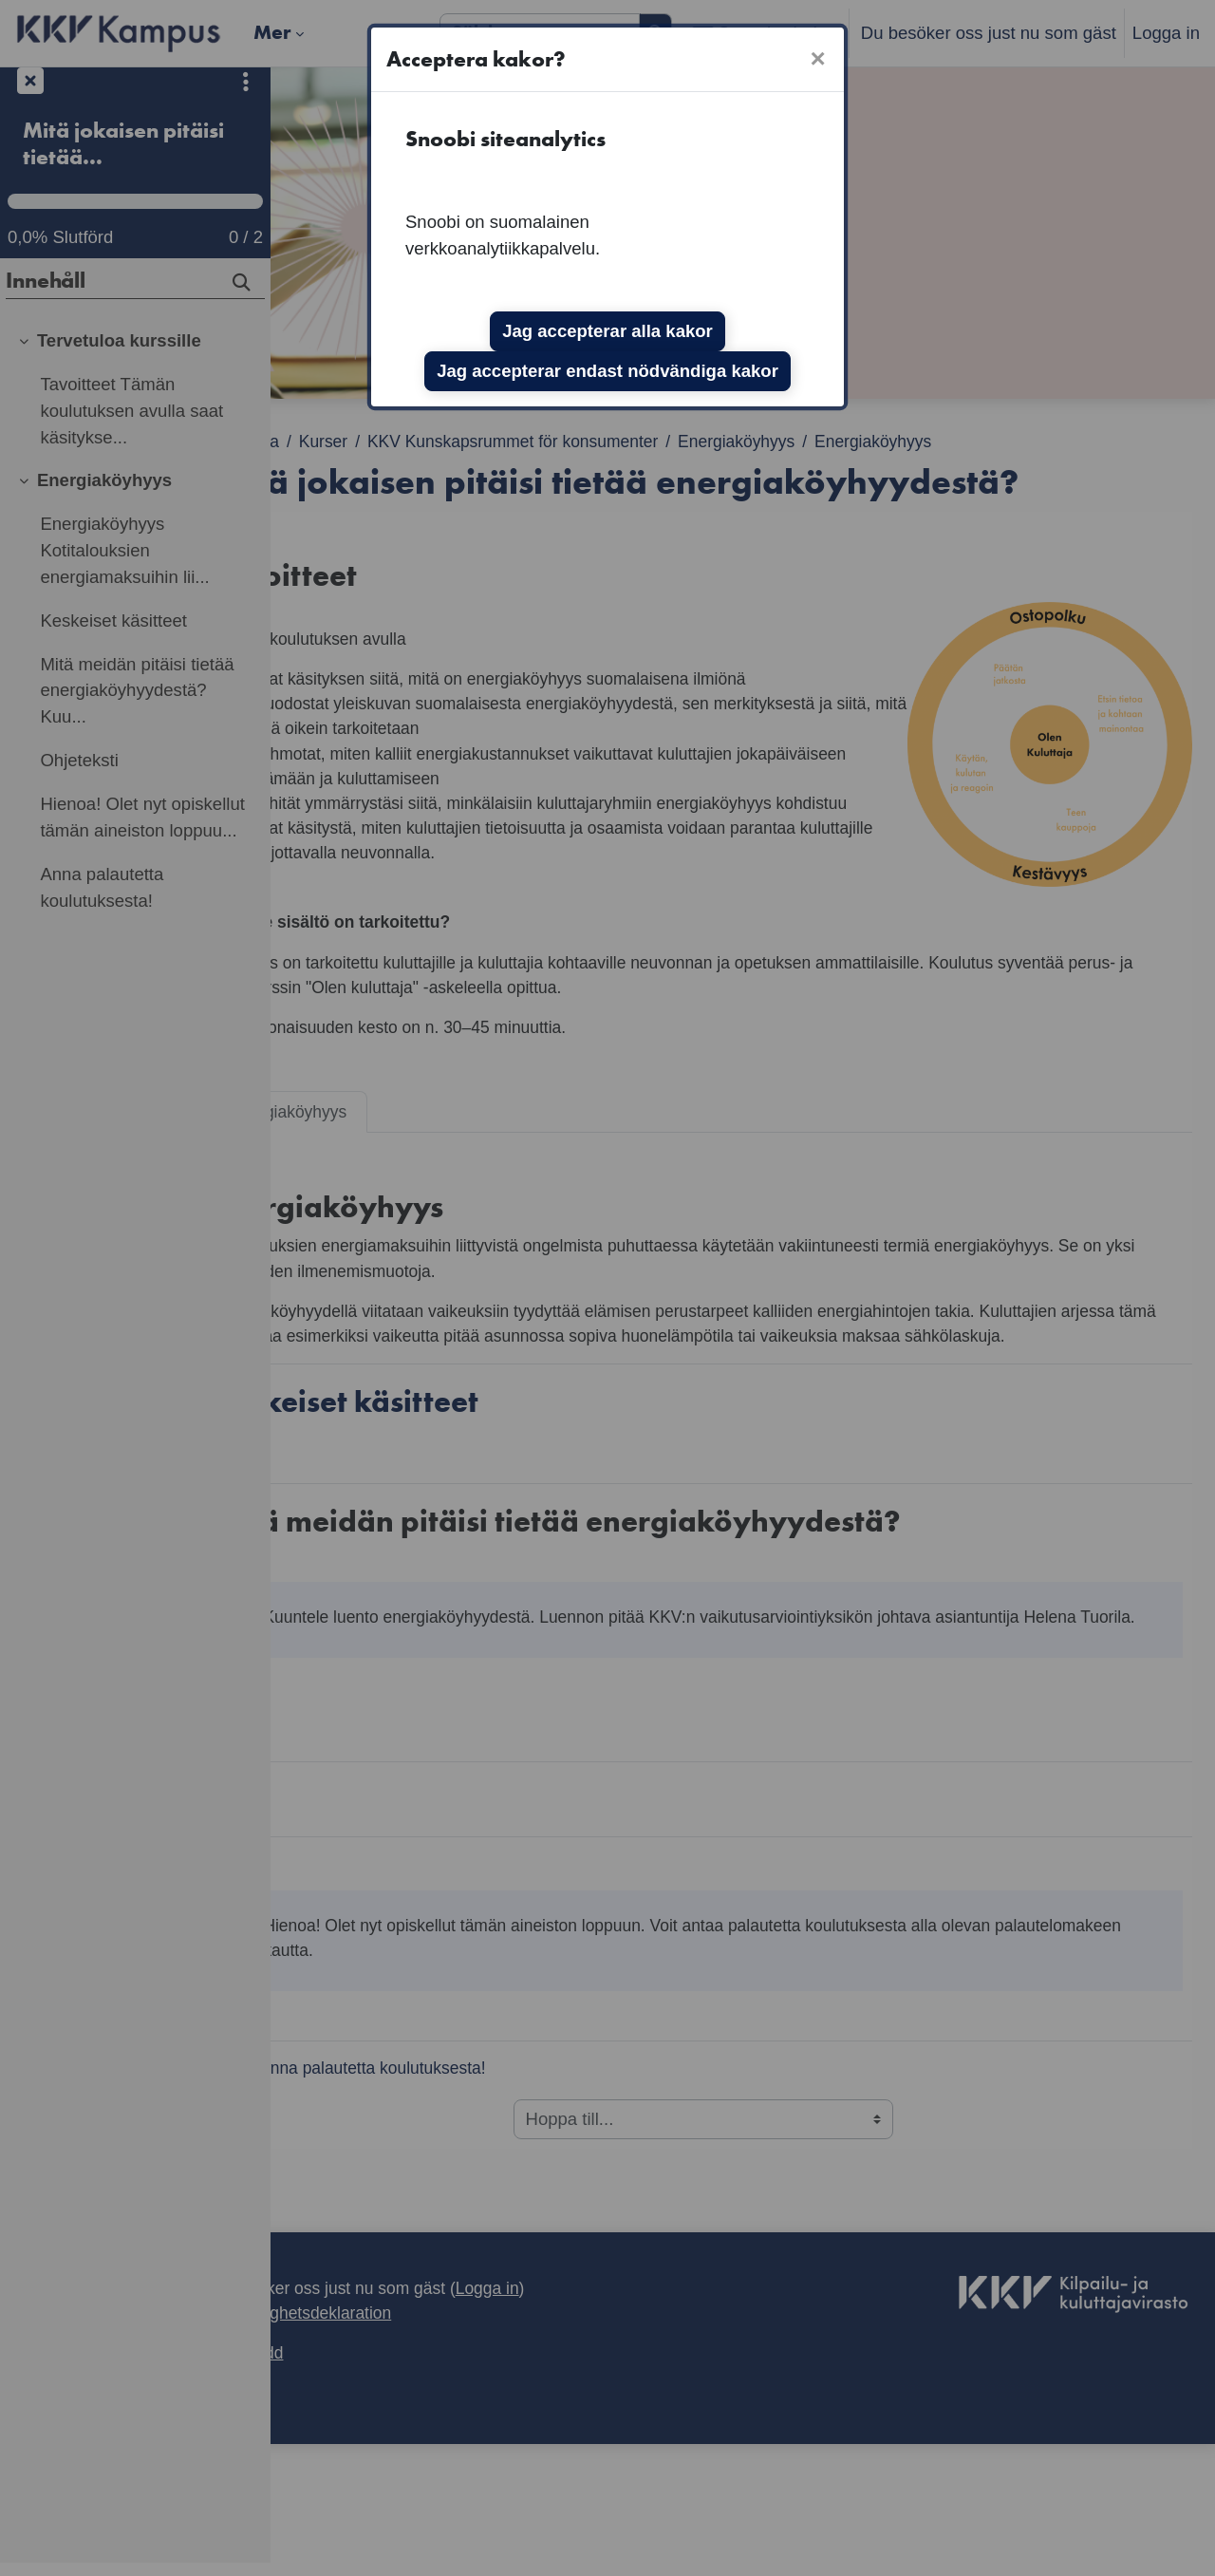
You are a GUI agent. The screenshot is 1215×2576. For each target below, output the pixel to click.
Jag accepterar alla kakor (607, 331)
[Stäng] (818, 58)
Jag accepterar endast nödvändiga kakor (607, 371)
